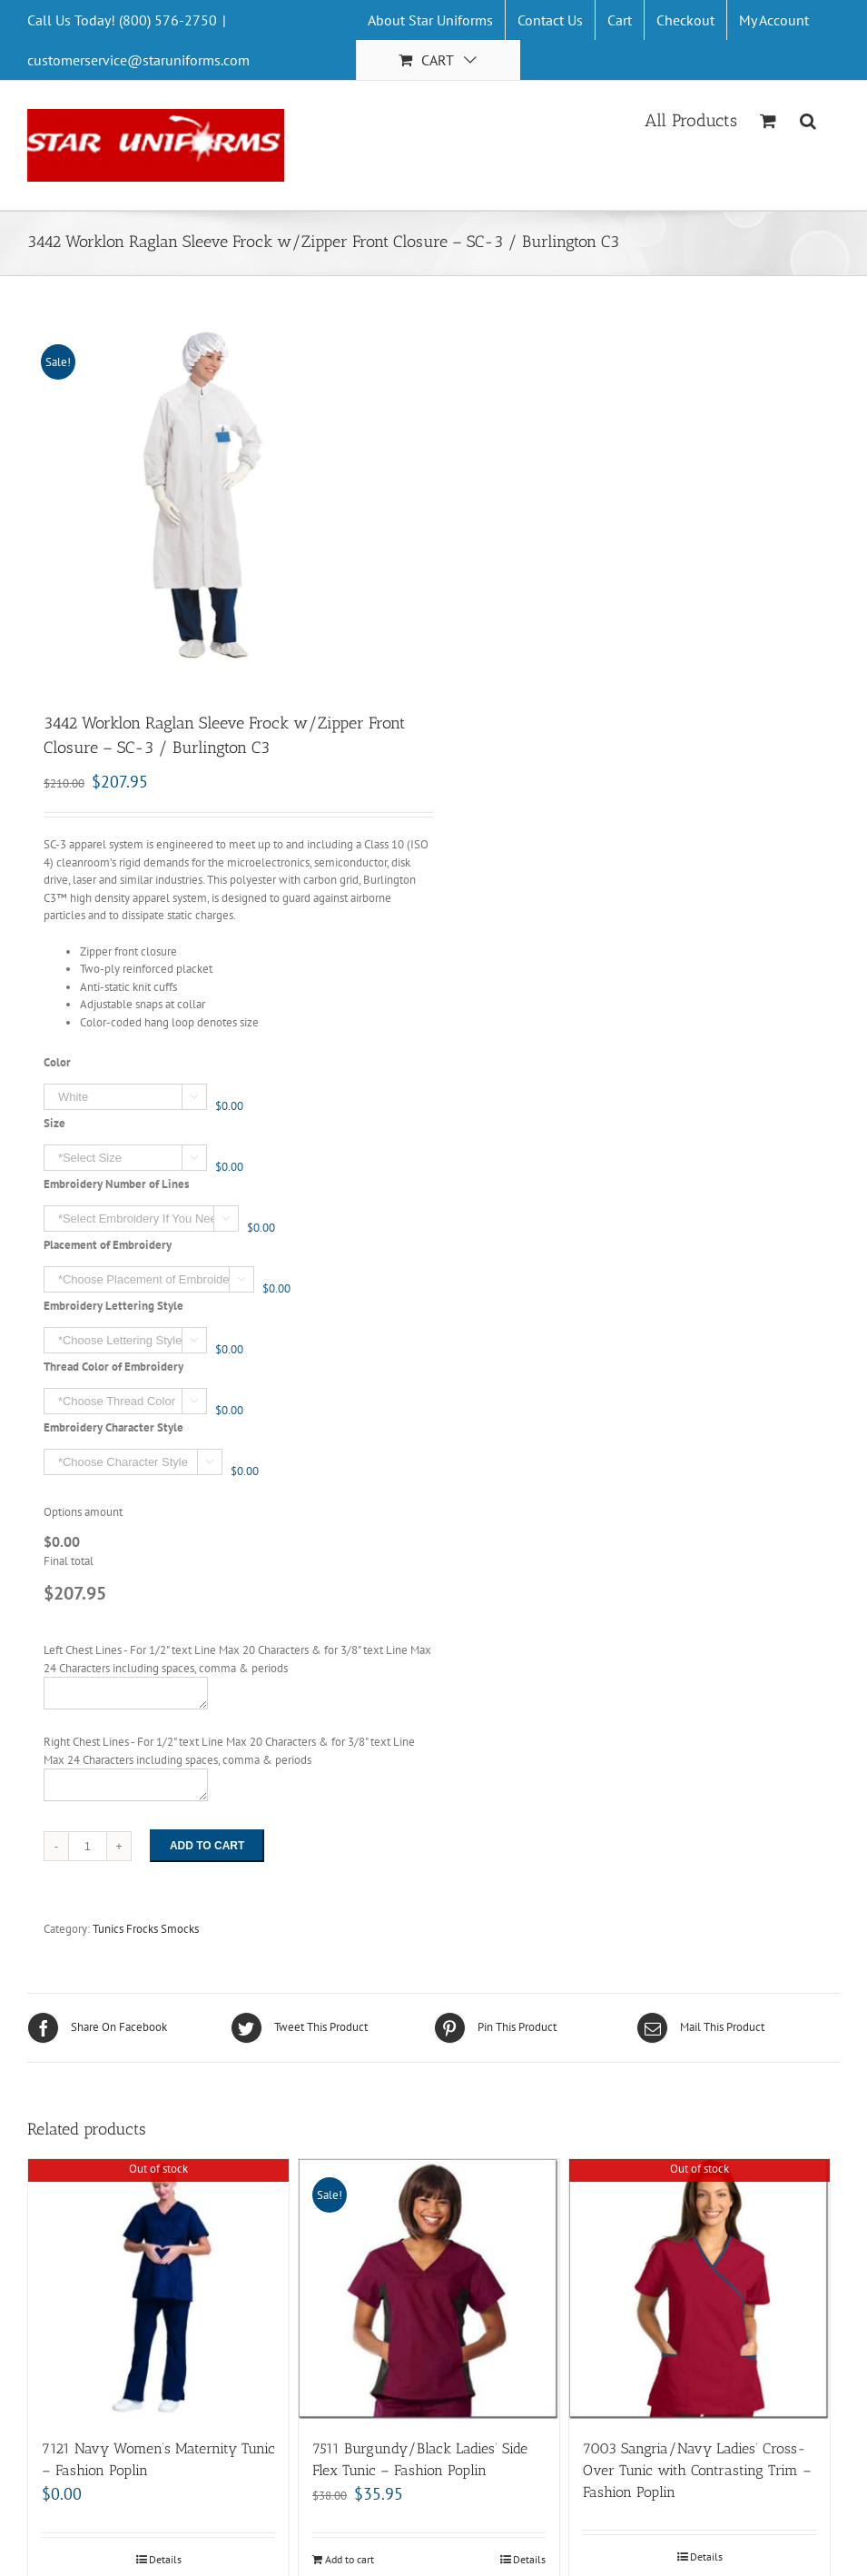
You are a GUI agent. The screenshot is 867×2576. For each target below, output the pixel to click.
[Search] (808, 119)
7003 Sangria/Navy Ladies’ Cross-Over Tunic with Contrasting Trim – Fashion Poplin (697, 2470)
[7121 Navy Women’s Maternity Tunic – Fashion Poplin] (158, 2289)
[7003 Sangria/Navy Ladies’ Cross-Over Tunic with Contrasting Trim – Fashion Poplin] (699, 2289)
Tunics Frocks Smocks (146, 1929)
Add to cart (207, 1845)
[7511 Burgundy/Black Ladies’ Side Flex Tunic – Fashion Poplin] (429, 2289)
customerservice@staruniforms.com (138, 60)
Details (165, 2559)
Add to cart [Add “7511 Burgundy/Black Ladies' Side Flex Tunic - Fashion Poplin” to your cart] (349, 2559)
